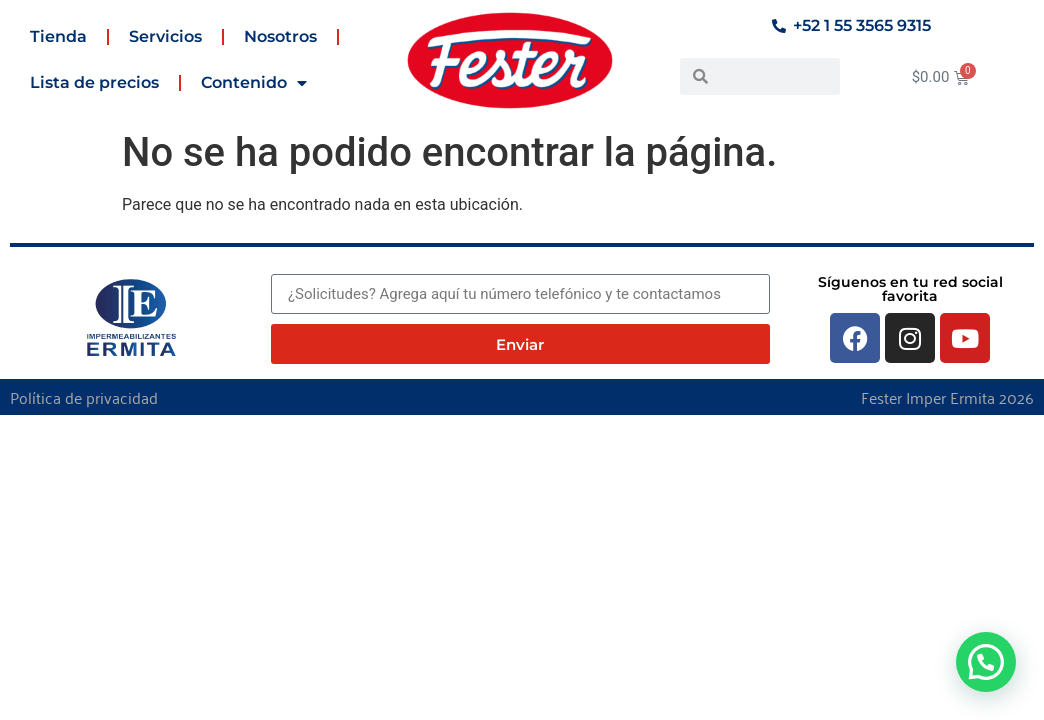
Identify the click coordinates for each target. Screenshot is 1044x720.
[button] (986, 662)
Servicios (165, 36)
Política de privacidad (84, 397)
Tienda (58, 36)
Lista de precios (94, 82)
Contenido (254, 83)
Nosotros (280, 36)
